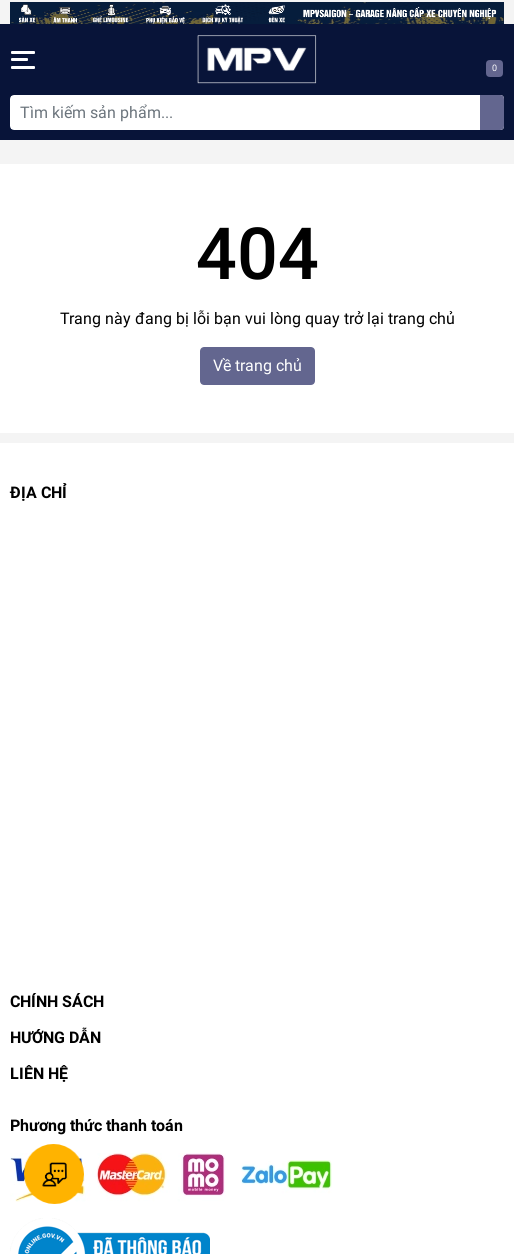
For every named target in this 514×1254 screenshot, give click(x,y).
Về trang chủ (257, 365)
